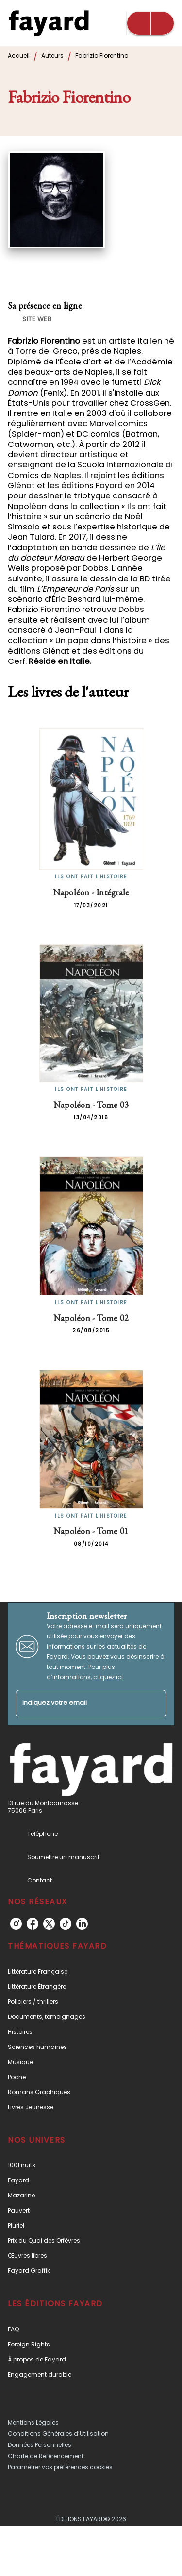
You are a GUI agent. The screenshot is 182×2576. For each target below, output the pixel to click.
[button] (31, 319)
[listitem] (16, 1923)
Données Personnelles (39, 2445)
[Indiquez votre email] (79, 1703)
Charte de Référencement (45, 2456)
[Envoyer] (154, 1704)
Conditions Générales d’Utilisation (58, 2433)
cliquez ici (108, 1677)
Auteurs (52, 55)
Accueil (19, 55)
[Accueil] (48, 23)
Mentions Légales (33, 2422)
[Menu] (150, 23)
